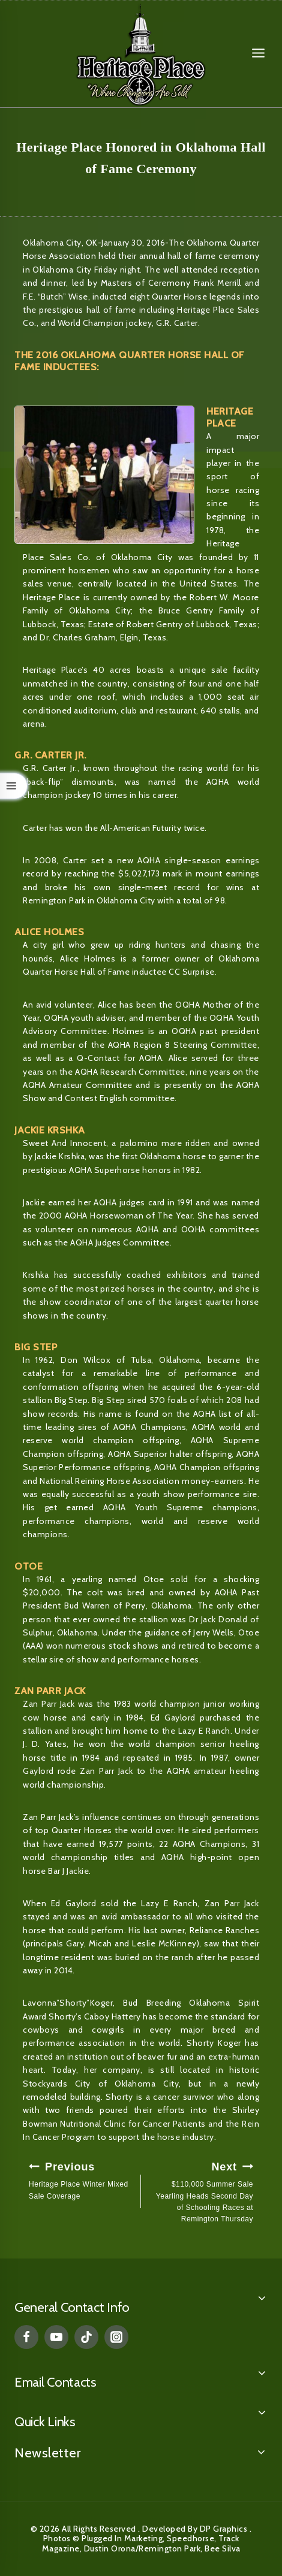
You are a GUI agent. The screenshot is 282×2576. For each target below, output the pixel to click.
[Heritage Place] (141, 53)
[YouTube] (56, 2337)
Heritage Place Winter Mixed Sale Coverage (81, 2179)
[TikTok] (86, 2337)
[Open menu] (258, 53)
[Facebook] (26, 2337)
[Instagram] (116, 2337)
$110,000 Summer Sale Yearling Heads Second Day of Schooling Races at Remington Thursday (200, 2190)
